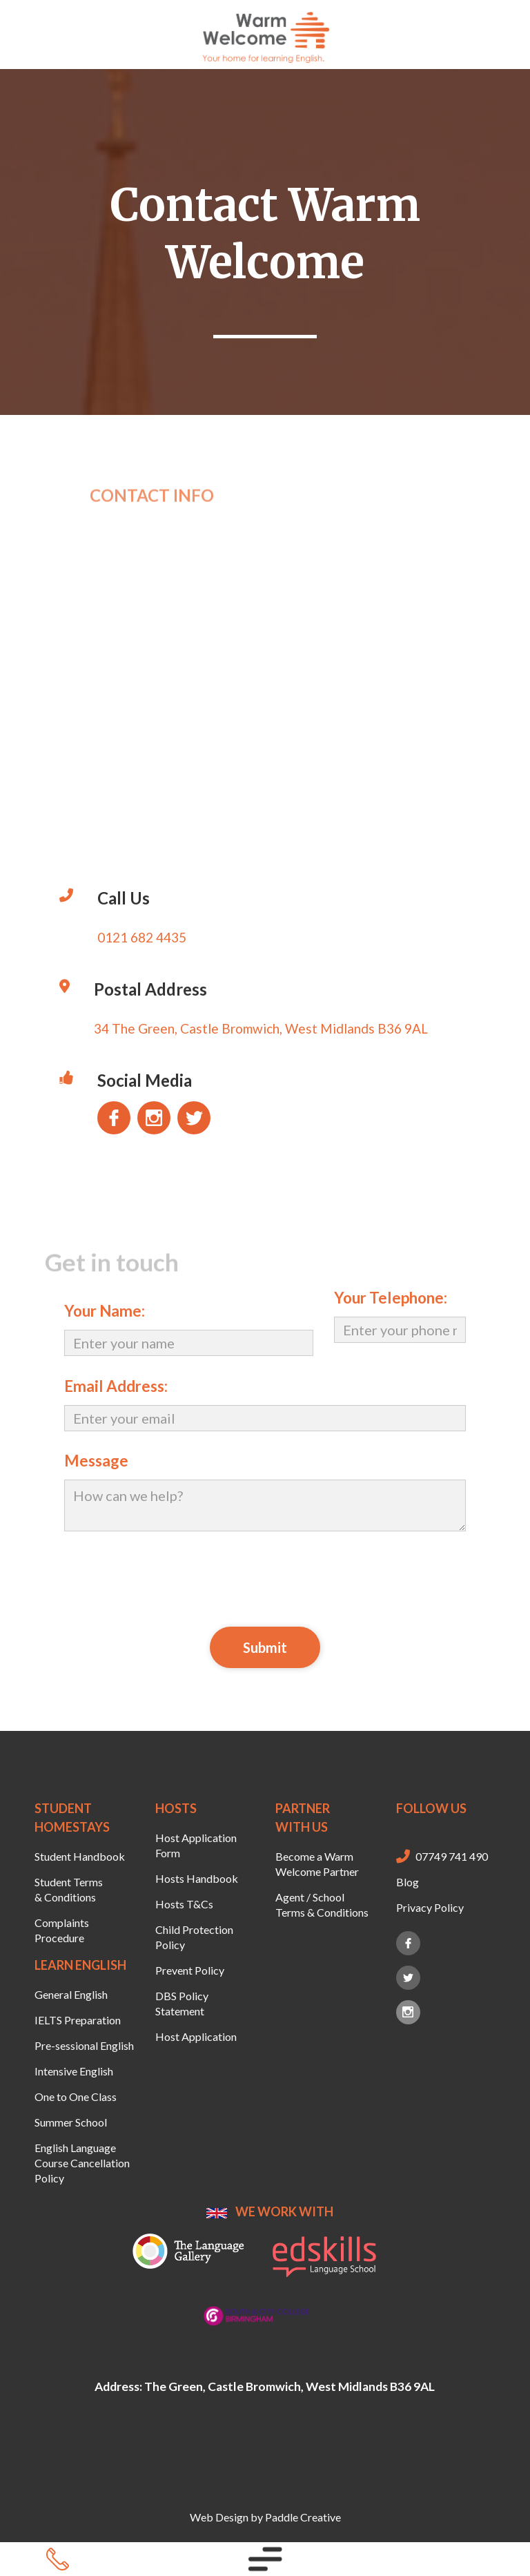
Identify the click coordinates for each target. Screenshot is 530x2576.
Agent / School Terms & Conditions (322, 1904)
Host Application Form (196, 1845)
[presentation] (265, 1577)
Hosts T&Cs (184, 1903)
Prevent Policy (189, 1970)
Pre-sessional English (84, 2045)
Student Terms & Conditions (69, 1889)
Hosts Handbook (196, 1878)
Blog (407, 1881)
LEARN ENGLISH (80, 1965)
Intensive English (74, 2071)
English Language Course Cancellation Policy (82, 2163)
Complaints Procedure (62, 1930)
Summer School (71, 2122)
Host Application (196, 2036)
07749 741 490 (451, 1856)
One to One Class (76, 2096)
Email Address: (116, 1386)
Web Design (219, 2517)
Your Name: (104, 1310)
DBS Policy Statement (181, 2003)
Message (96, 1460)
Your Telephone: (390, 1297)
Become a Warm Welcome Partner (317, 1864)
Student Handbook (80, 1856)
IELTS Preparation (78, 2019)
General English (71, 1994)
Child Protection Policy (194, 1937)
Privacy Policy (430, 1907)
